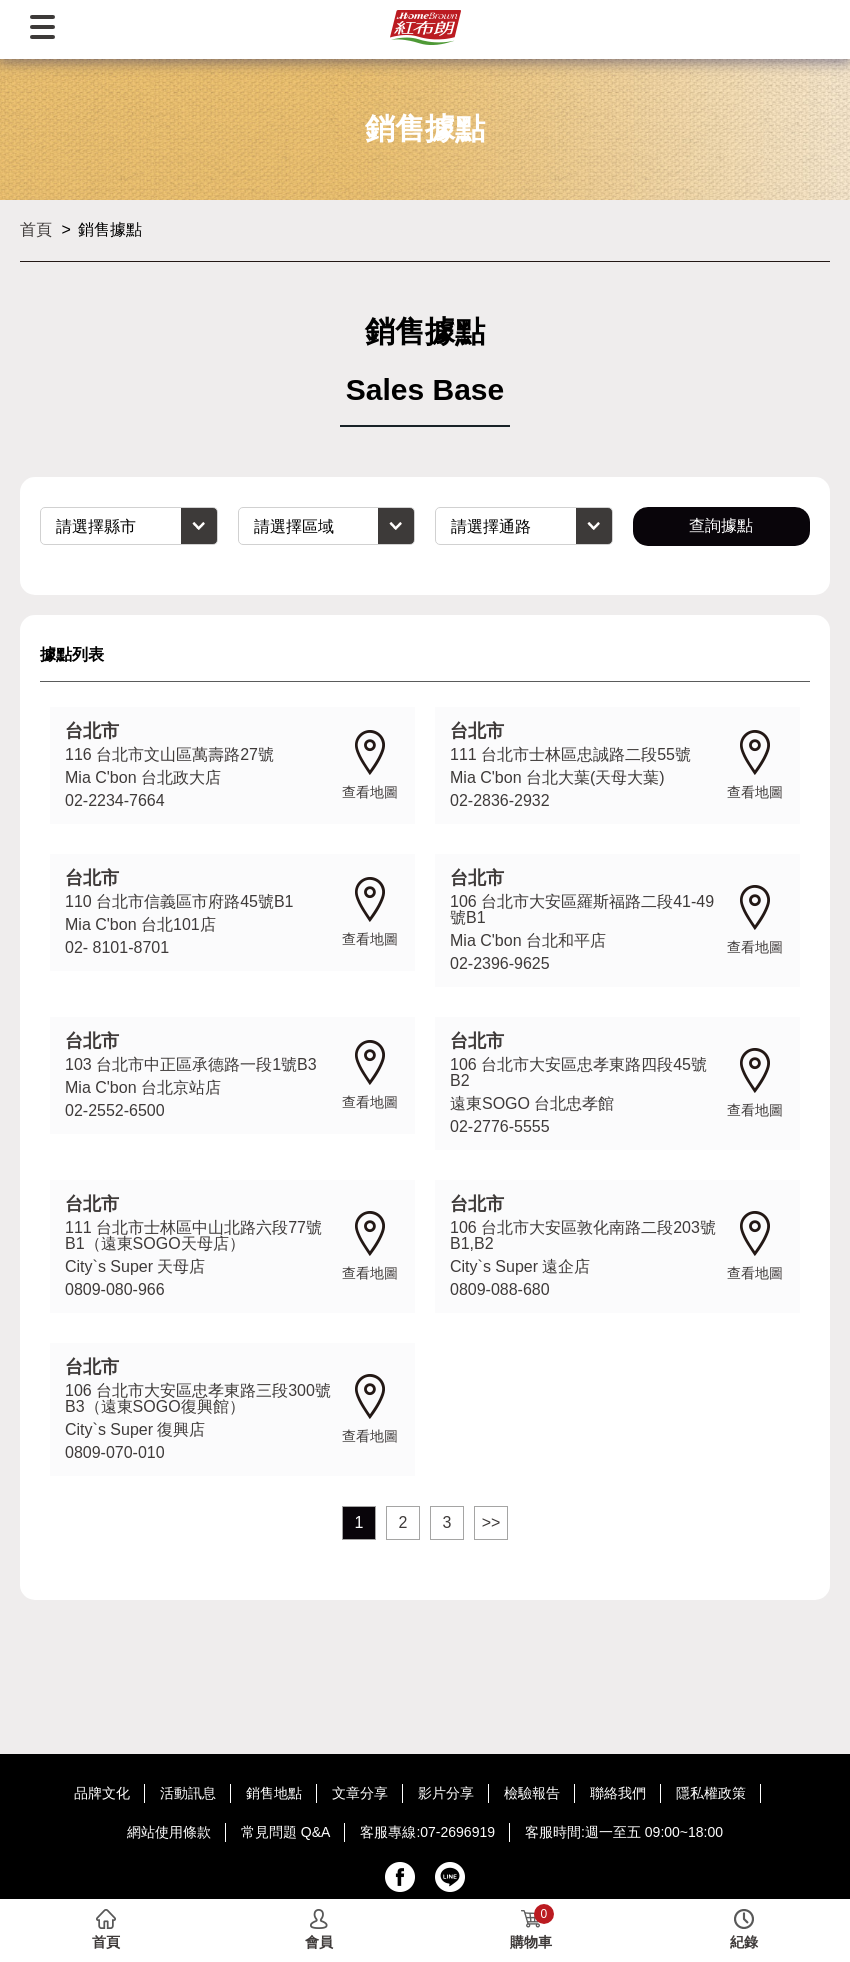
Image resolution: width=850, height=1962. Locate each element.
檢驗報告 (532, 1793)
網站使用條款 (169, 1832)
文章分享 (360, 1793)
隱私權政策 (711, 1793)
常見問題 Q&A (285, 1832)
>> (491, 1522)
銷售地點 (274, 1793)
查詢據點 (721, 525)
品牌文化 (102, 1793)
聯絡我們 (618, 1793)
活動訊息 (188, 1793)
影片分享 (446, 1793)
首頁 (36, 229)
